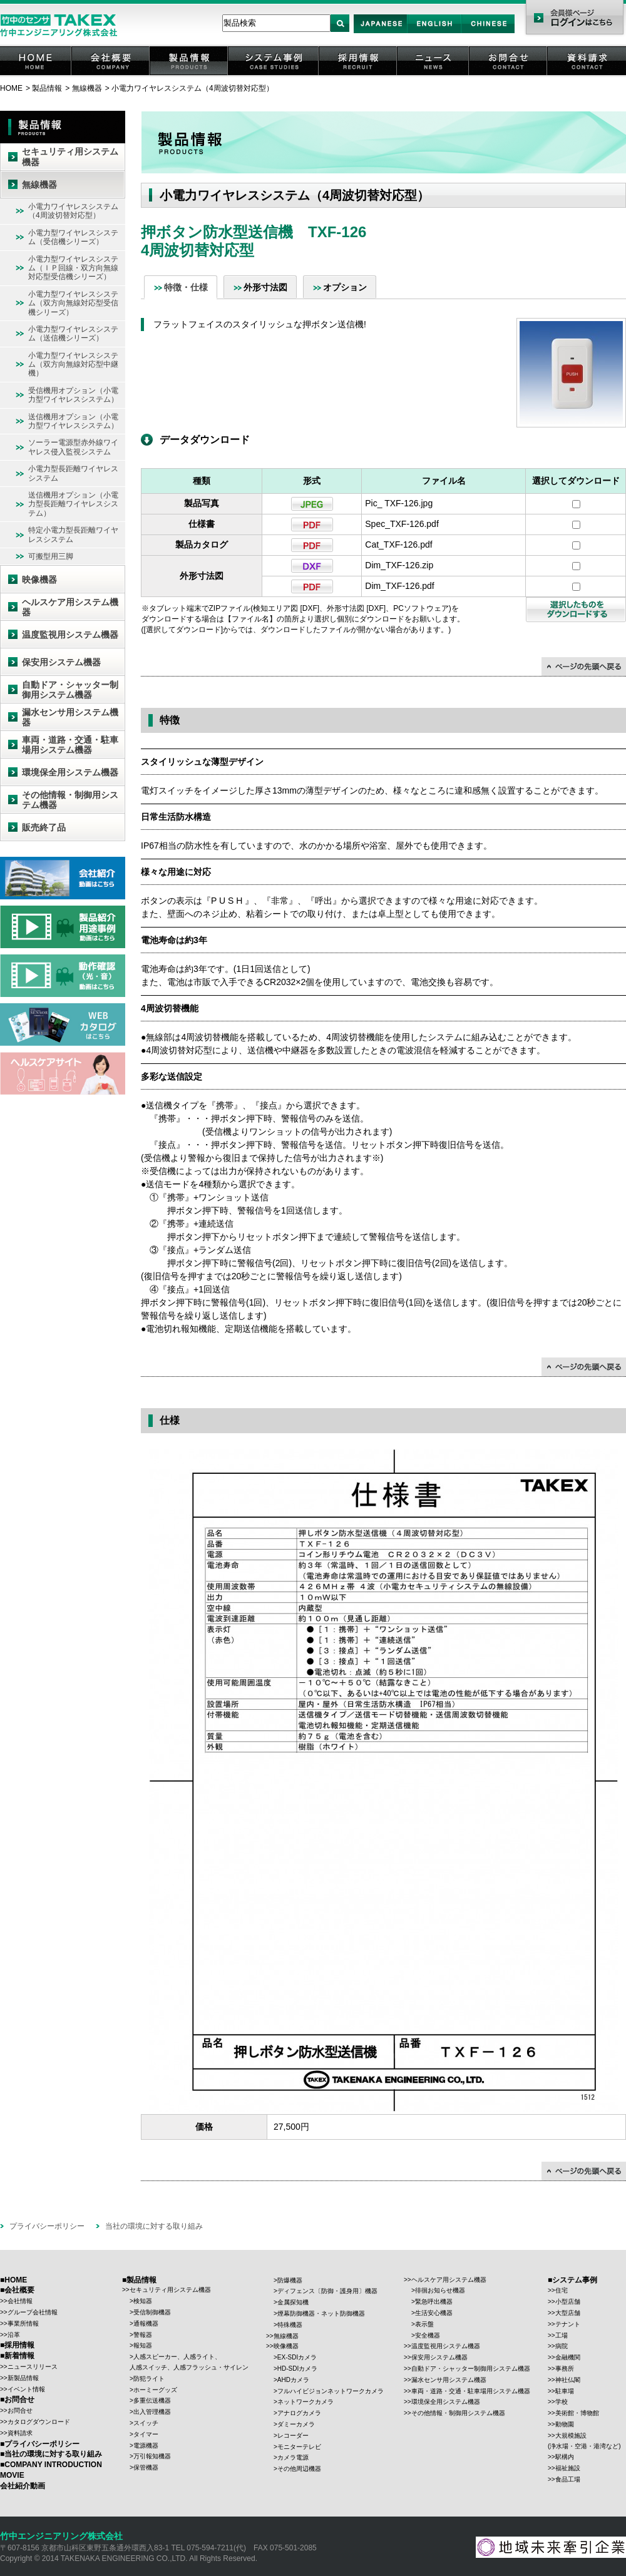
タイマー (145, 2434)
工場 (561, 2335)
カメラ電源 (293, 2457)
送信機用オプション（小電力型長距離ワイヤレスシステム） (73, 504)
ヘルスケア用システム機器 (70, 607)
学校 (561, 2401)
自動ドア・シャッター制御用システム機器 (70, 690)
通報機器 (145, 2323)
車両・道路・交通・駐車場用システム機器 (70, 745)
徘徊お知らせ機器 (440, 2290)
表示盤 (424, 2324)
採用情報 (359, 74)
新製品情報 (23, 2377)
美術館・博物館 (577, 2413)
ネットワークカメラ (305, 2401)
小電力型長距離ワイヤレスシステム (73, 473)
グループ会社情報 (33, 2312)
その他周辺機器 (299, 2468)
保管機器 (145, 2467)
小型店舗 (567, 2301)
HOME (36, 74)
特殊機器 (289, 2324)
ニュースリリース (33, 2366)
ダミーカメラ (296, 2424)
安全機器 (427, 2335)
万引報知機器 (152, 2456)
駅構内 (564, 2456)
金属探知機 (293, 2302)
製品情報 (190, 74)
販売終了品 (44, 827)
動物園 (564, 2424)
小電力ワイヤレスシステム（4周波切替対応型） (192, 88)
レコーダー (293, 2435)
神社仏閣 (567, 2379)
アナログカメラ (299, 2413)
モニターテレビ (299, 2446)
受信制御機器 (152, 2312)
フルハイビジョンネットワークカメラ (330, 2391)
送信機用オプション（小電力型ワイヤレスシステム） (73, 421)
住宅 (561, 2290)
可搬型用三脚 (50, 556)
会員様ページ (574, 19)
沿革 (14, 2334)
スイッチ (145, 2423)
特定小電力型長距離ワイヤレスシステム (73, 534)
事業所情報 (23, 2323)
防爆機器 (289, 2280)
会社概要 (111, 74)
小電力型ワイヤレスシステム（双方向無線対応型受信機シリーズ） (73, 303)
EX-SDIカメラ (297, 2357)
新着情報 (19, 2355)
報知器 (142, 2345)
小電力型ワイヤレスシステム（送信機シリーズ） (73, 333)
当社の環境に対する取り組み (154, 2226)
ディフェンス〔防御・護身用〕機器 (327, 2290)
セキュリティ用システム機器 (70, 156)
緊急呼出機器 (434, 2301)
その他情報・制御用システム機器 (70, 800)
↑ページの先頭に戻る (583, 666)
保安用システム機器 (61, 662)
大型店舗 (567, 2312)
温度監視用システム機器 (70, 635)
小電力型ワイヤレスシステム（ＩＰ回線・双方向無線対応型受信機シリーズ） (73, 268)
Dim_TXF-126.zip (399, 565)
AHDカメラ (293, 2379)
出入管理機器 (152, 2411)
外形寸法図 (265, 287)
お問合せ (509, 74)
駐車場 (564, 2391)
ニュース (434, 74)
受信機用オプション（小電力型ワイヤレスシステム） (73, 395)
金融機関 (567, 2357)
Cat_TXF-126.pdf (398, 544)
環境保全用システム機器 (70, 772)
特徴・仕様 (186, 287)
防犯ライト (149, 2378)
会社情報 (20, 2300)
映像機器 (39, 580)
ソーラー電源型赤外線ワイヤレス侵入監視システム (73, 447)
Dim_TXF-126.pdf (399, 586)
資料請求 (587, 74)
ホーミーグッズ (155, 2389)
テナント (567, 2324)
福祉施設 (567, 2468)
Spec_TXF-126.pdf (402, 524)
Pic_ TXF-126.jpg (399, 503)
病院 (561, 2346)
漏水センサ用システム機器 (70, 717)
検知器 (142, 2300)
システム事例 (274, 74)
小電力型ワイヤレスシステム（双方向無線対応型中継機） (73, 364)
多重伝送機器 (152, 2400)
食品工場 (567, 2479)
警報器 (142, 2334)
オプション (345, 287)
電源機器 (145, 2445)
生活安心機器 (434, 2312)
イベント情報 (26, 2389)
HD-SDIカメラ (297, 2368)
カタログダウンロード (39, 2421)
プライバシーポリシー (47, 2226)
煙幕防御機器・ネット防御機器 (321, 2313)
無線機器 (87, 88)
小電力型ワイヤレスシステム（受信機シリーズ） (73, 237)
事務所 (564, 2368)
